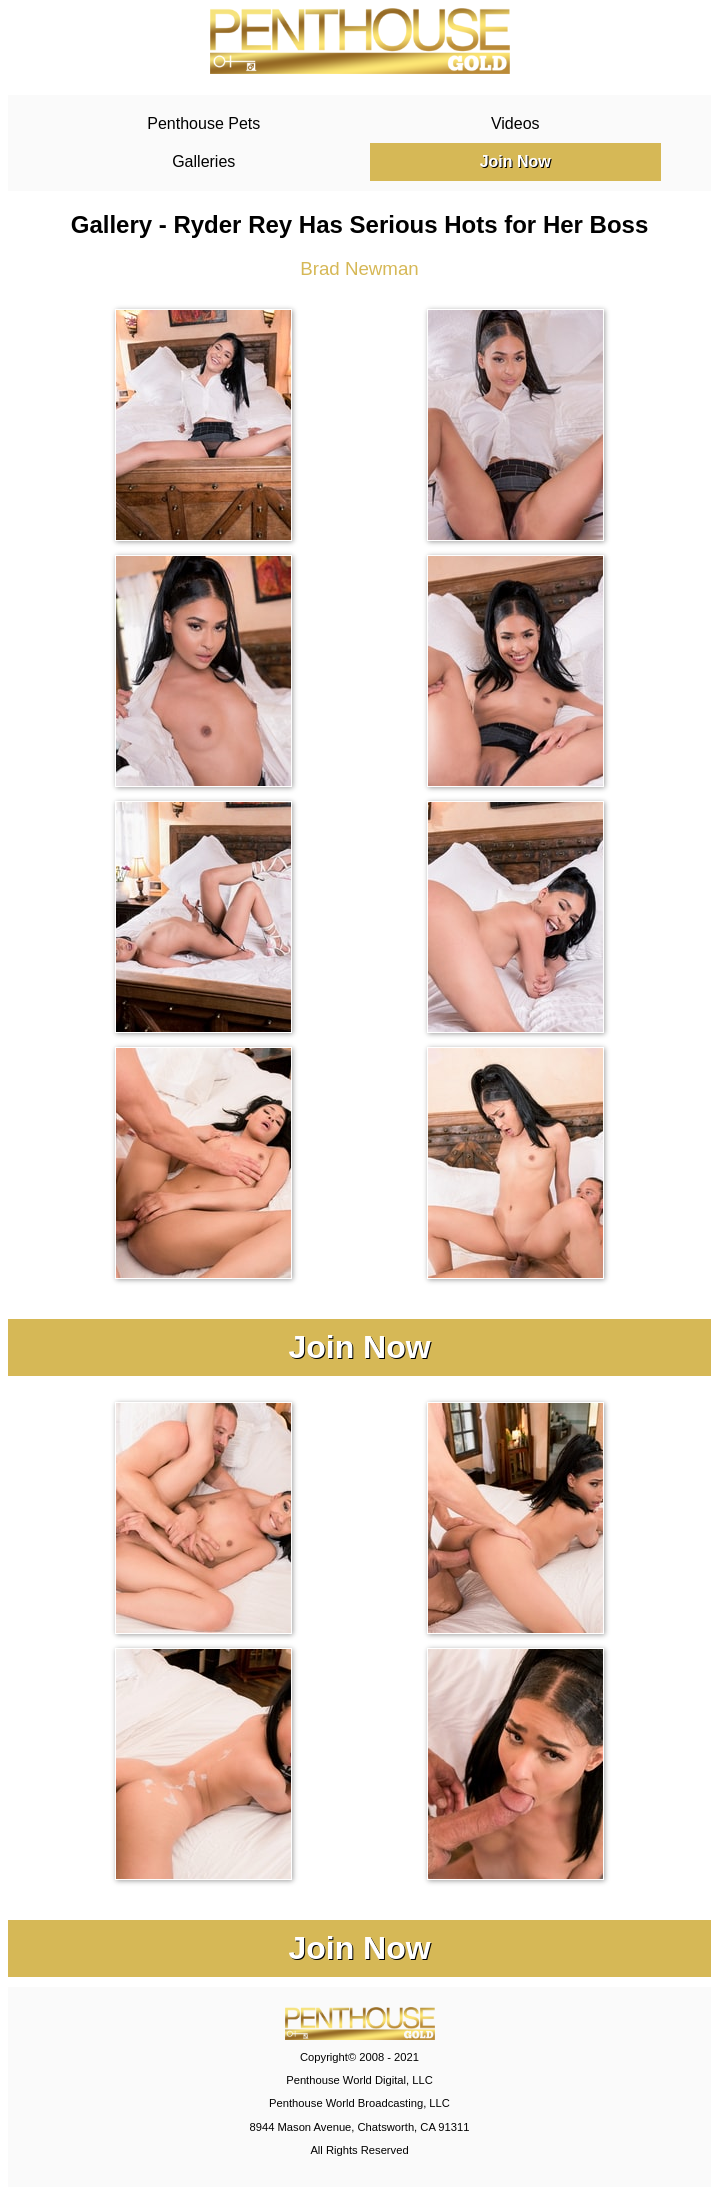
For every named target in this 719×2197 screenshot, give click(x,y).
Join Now (515, 161)
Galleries (203, 161)
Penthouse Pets (203, 123)
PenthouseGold (360, 41)
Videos (515, 123)
